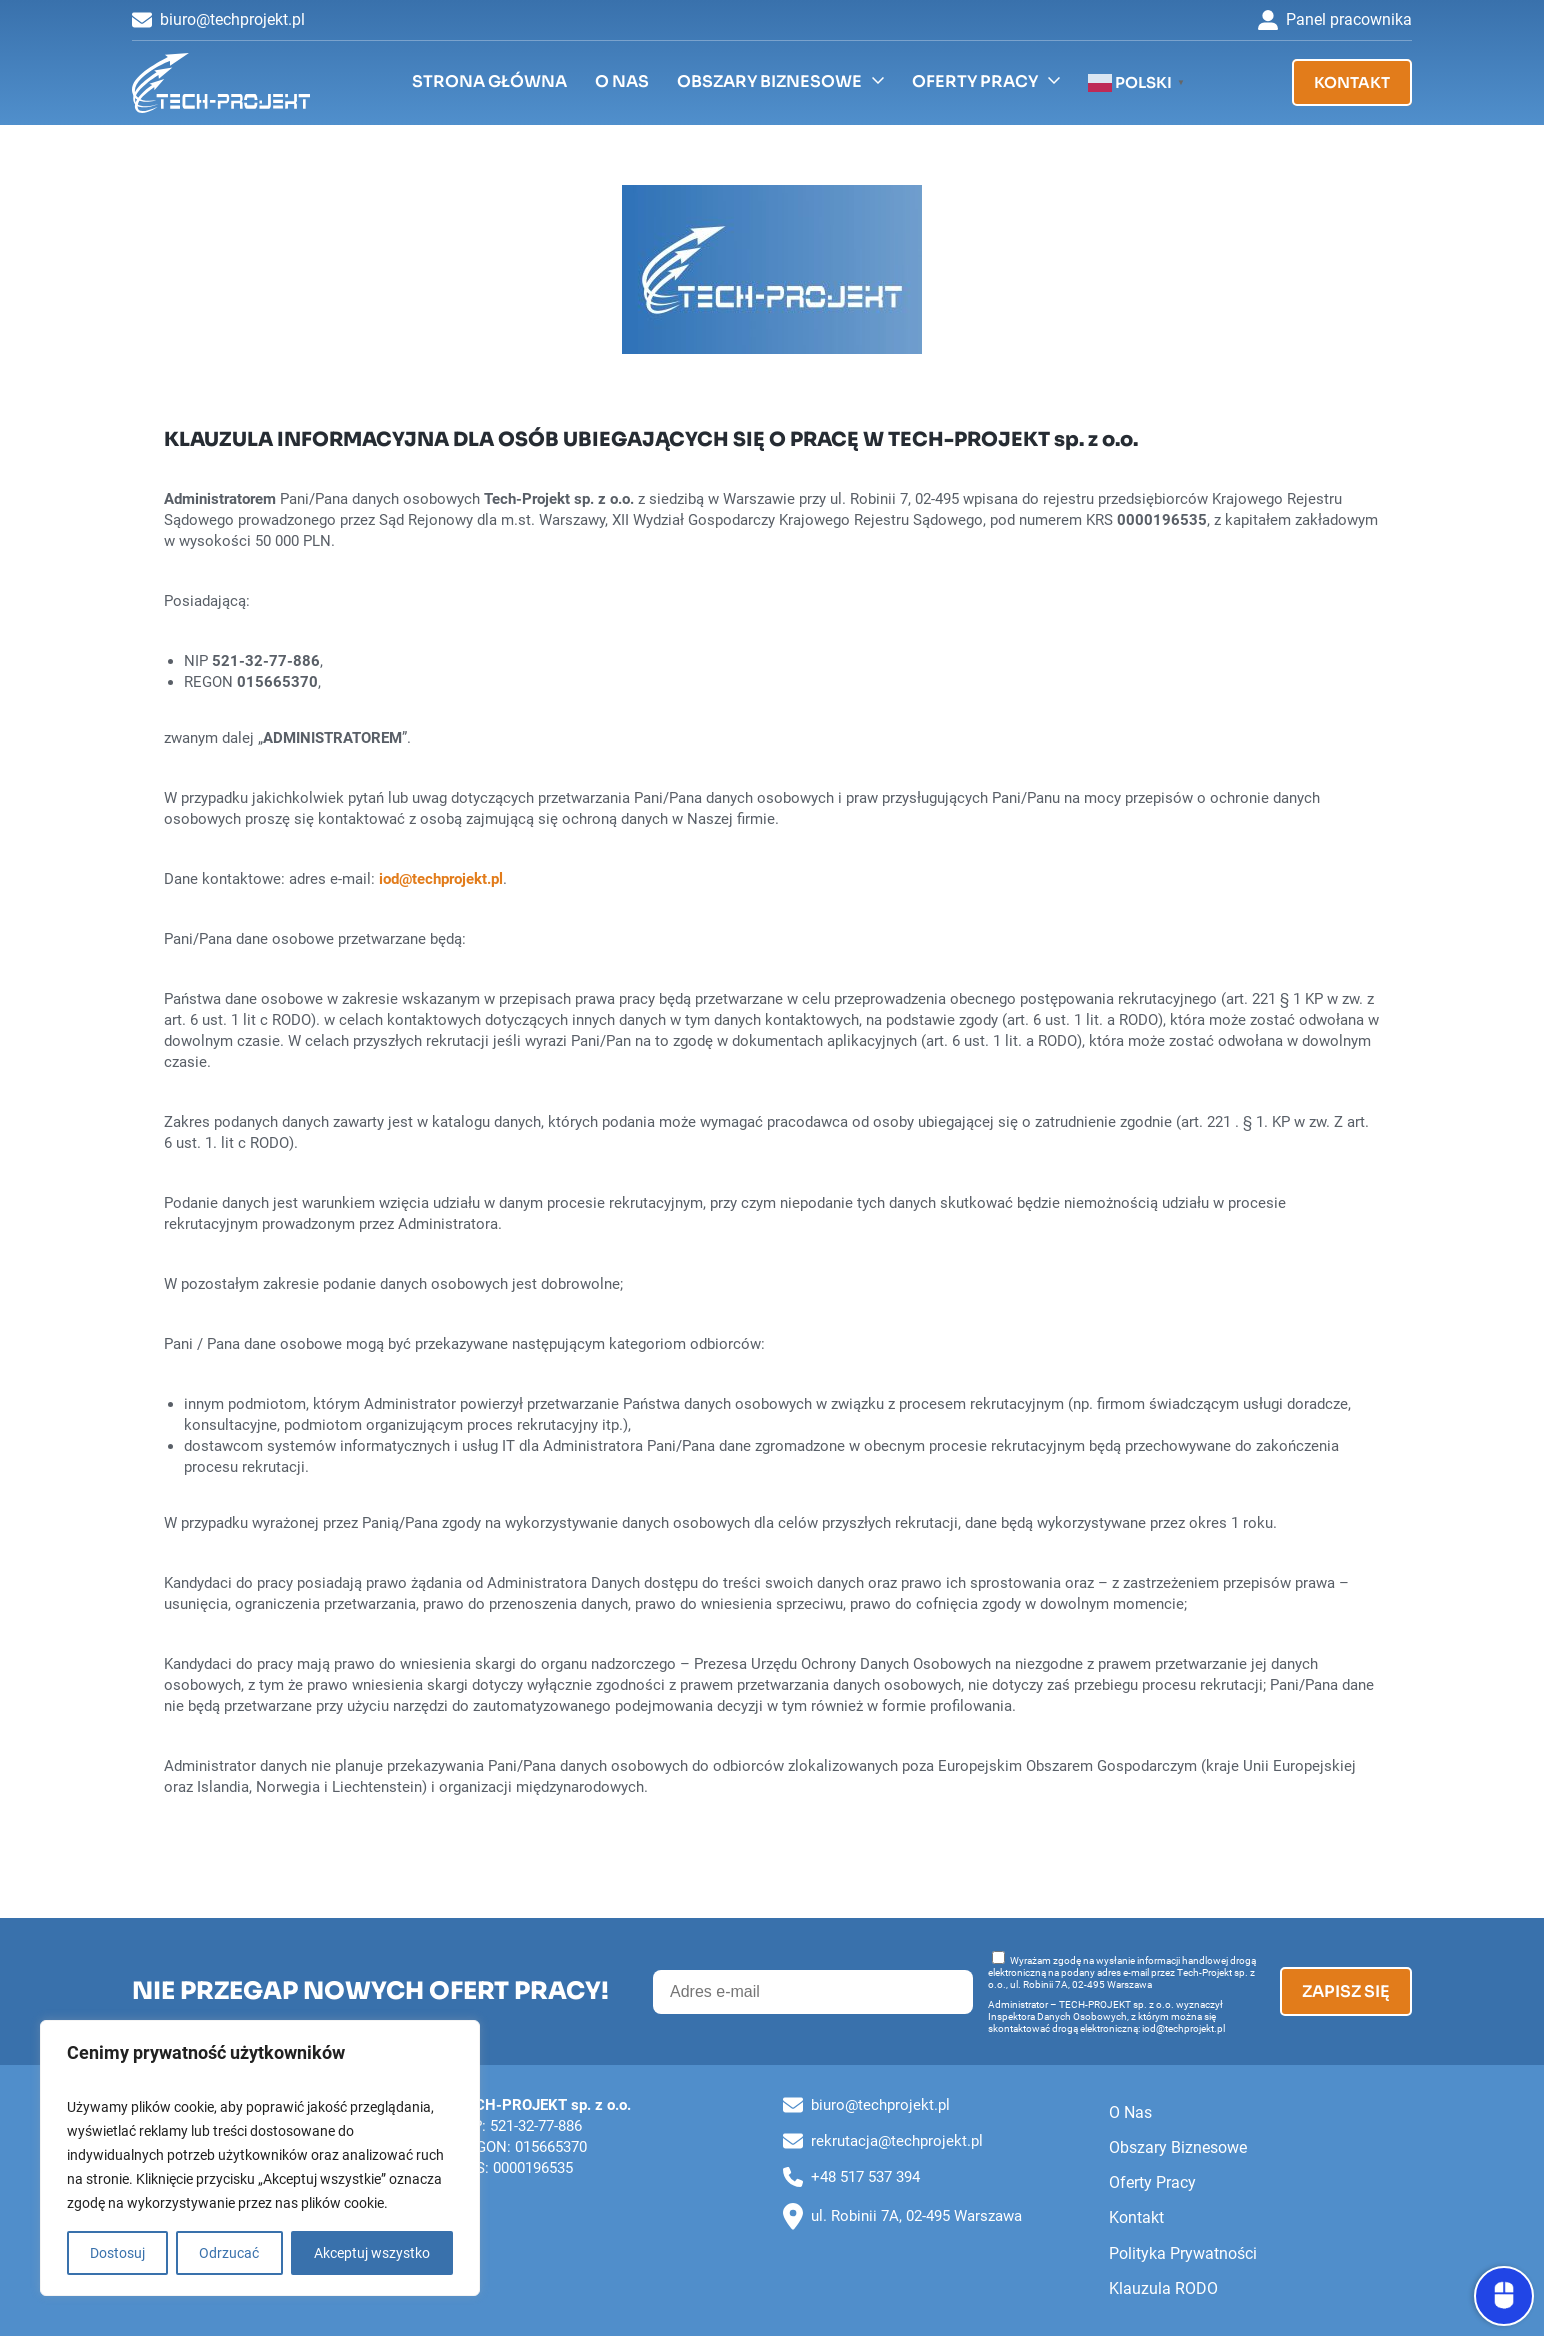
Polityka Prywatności (1183, 2253)
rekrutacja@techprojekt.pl (883, 2141)
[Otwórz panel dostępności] (1504, 2296)
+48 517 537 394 (851, 2177)
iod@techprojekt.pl (441, 879)
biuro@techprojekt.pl (218, 20)
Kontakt (1352, 82)
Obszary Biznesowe (769, 81)
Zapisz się (1346, 1991)
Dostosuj (117, 2253)
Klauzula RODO (1163, 2288)
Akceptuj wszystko (372, 2253)
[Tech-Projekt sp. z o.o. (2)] (221, 83)
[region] (260, 2158)
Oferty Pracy (975, 81)
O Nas (622, 81)
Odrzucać (229, 2253)
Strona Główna (489, 81)
